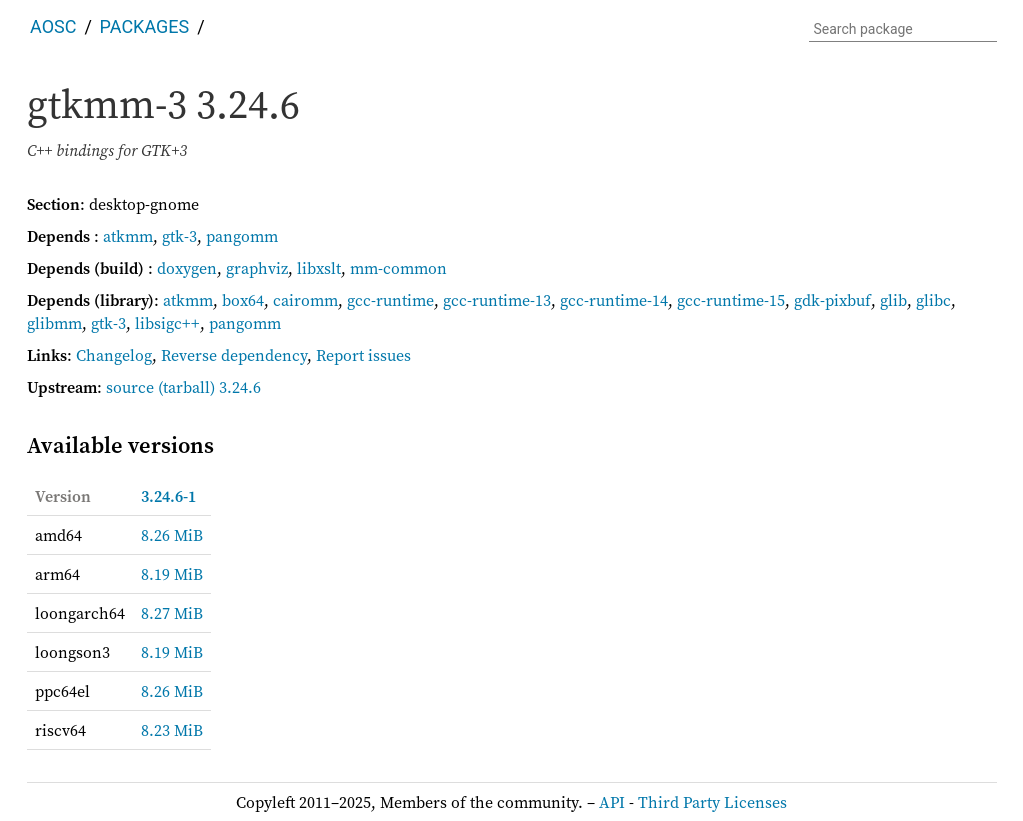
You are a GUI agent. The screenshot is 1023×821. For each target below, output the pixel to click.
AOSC (53, 26)
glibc (933, 300)
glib (893, 300)
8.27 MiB (172, 613)
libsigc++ (167, 323)
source (130, 387)
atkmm (128, 236)
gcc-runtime (390, 300)
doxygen (187, 268)
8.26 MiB (172, 535)
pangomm (242, 236)
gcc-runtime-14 (614, 300)
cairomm (305, 300)
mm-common (398, 268)
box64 (243, 300)
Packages (145, 26)
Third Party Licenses (712, 802)
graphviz (257, 268)
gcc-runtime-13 (497, 300)
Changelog (114, 355)
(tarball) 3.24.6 (209, 387)
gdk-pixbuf (832, 300)
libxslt (319, 268)
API (612, 802)
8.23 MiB (172, 730)
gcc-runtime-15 (731, 300)
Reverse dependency (234, 355)
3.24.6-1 (168, 496)
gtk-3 (179, 236)
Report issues (363, 355)
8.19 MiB (172, 574)
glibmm (54, 323)
